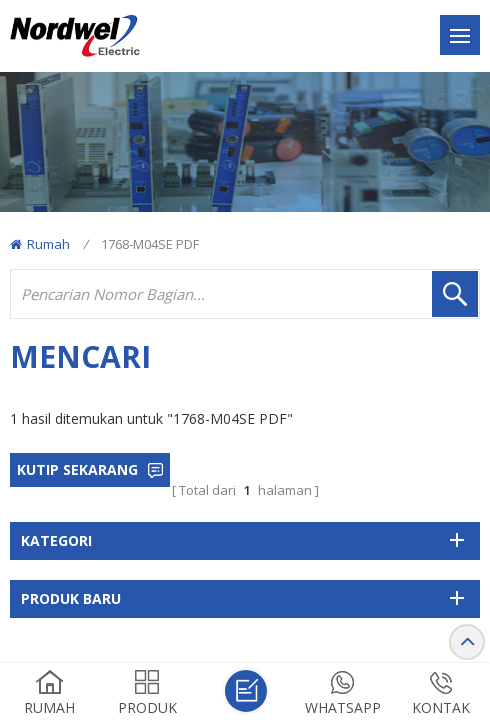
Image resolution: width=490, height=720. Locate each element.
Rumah (40, 244)
